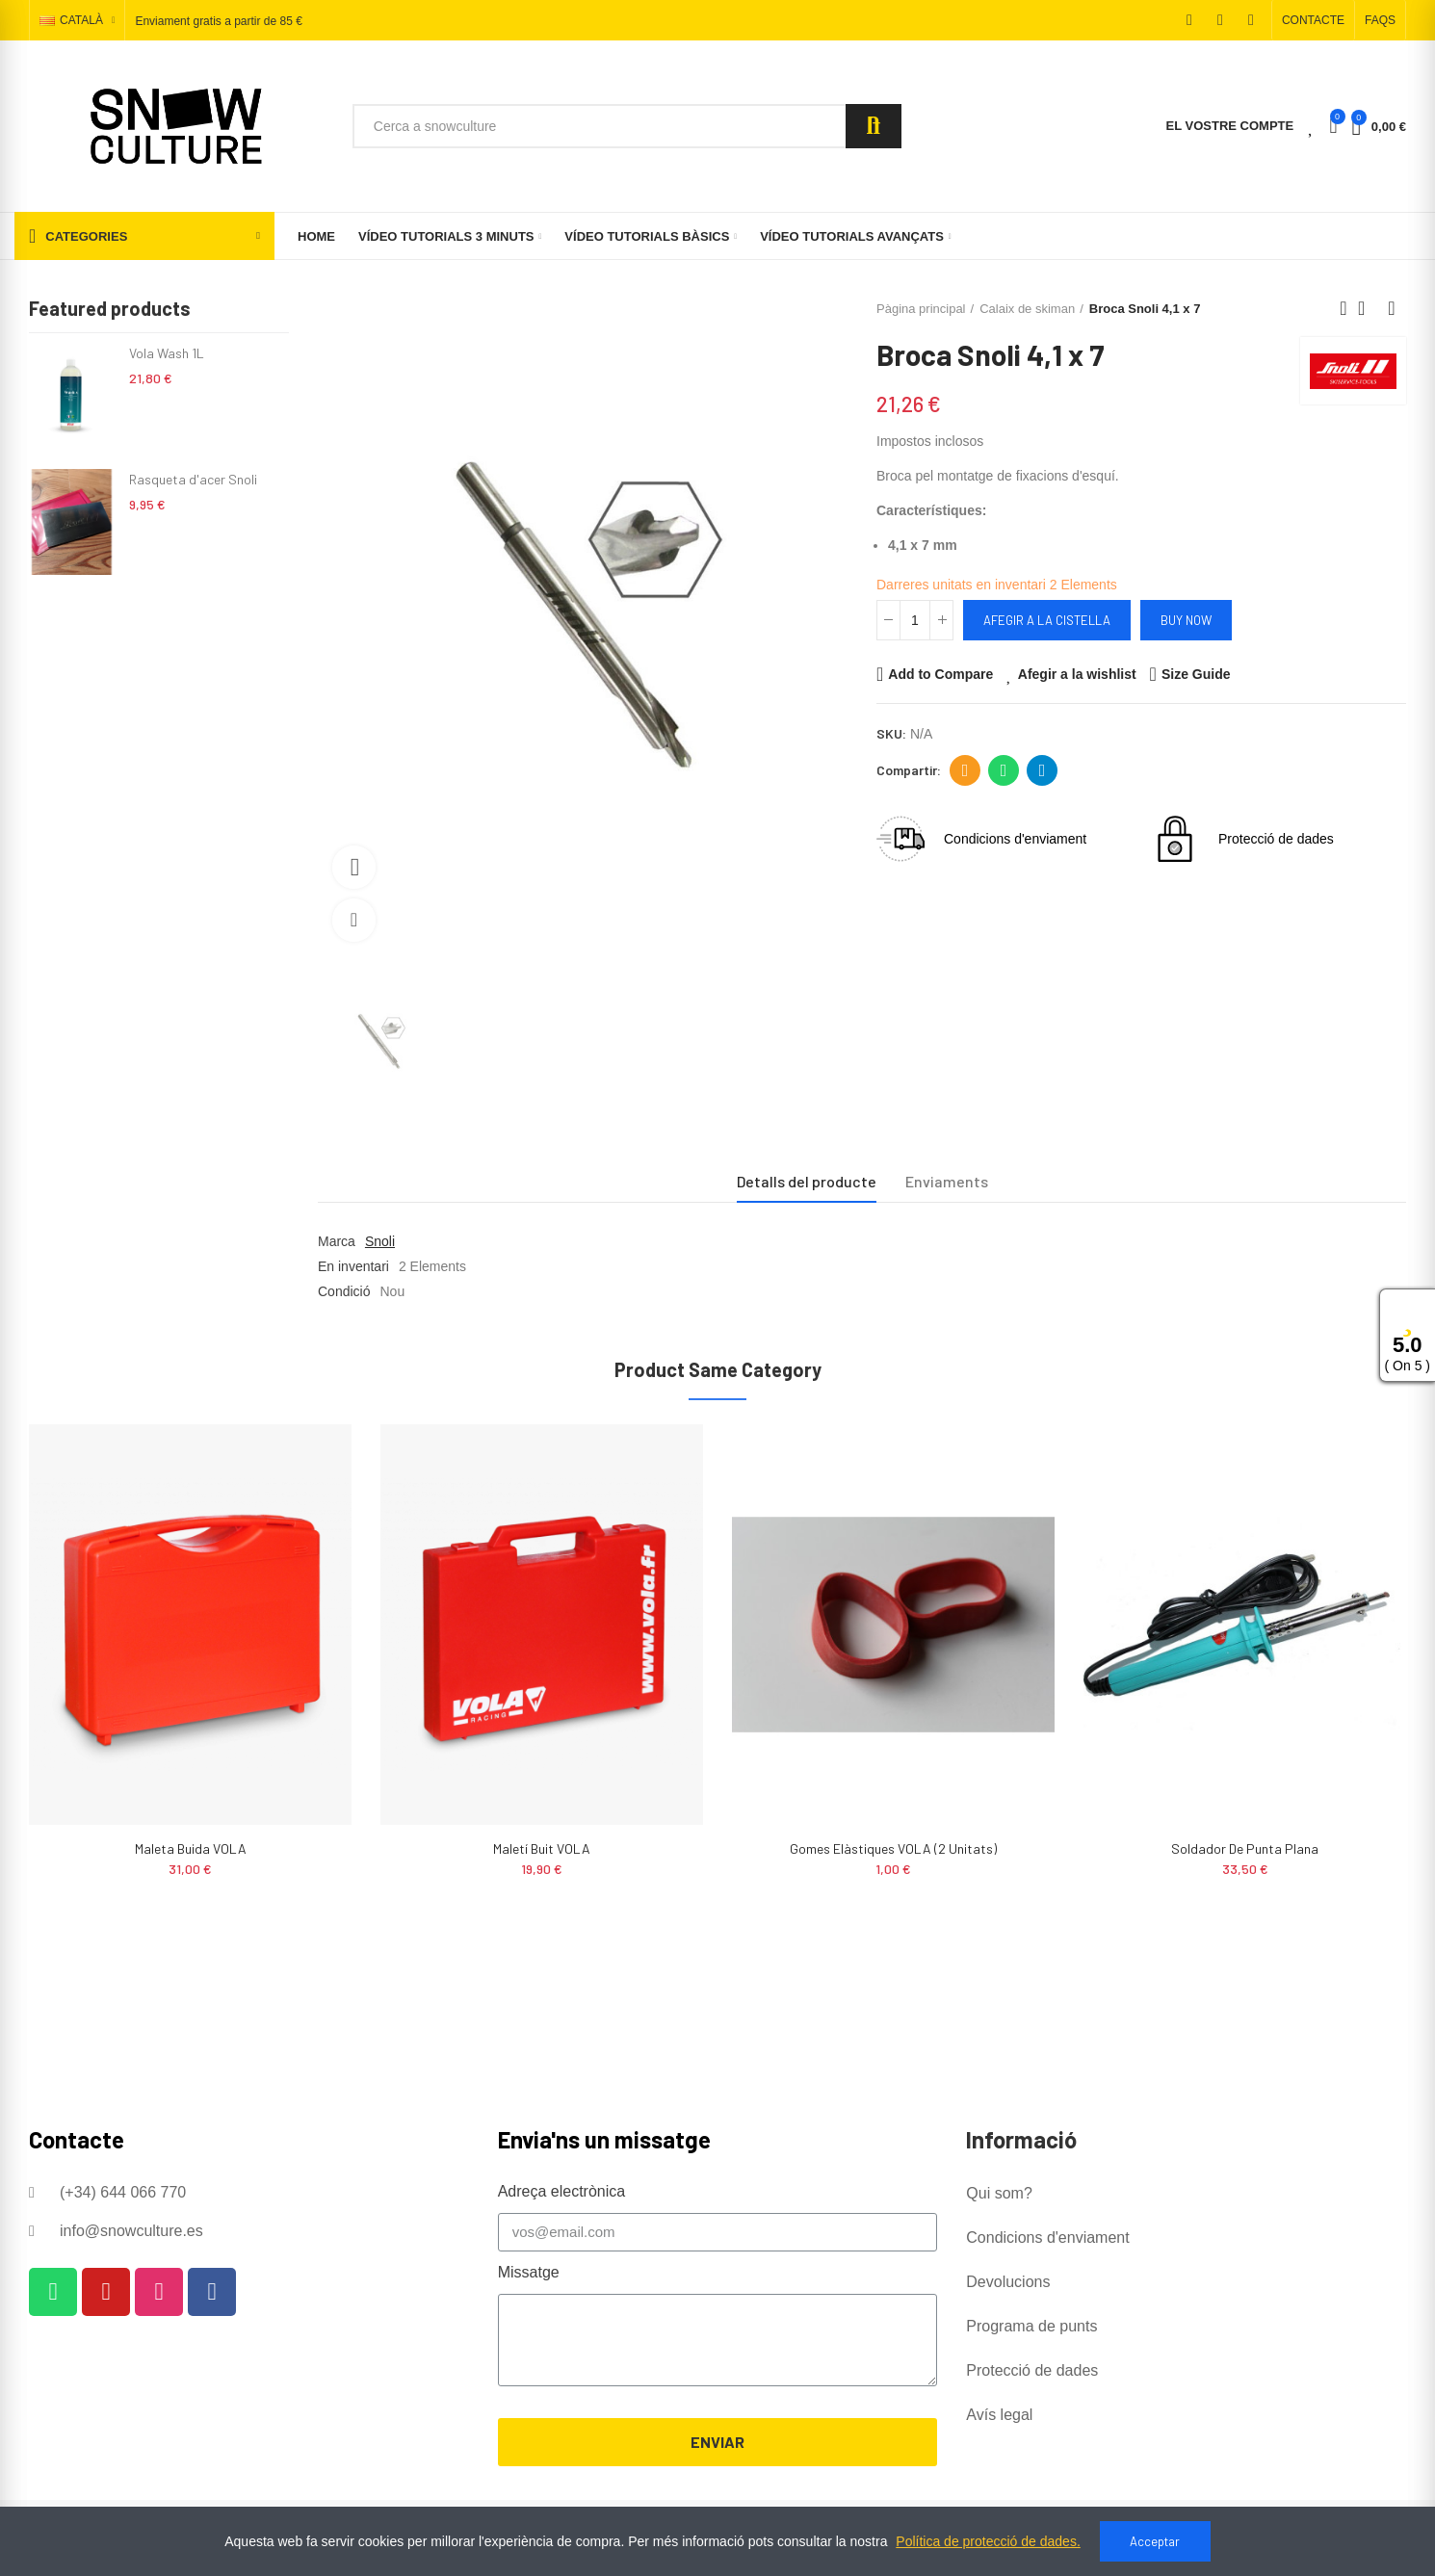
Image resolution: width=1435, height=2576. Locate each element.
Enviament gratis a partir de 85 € (218, 21)
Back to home (1367, 308)
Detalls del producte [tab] (806, 1181)
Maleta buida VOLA (191, 1848)
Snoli (380, 1241)
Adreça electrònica (965, 770)
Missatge (529, 2272)
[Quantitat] (914, 620)
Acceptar (1155, 2541)
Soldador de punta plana (1244, 1848)
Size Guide (1196, 674)
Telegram (1042, 770)
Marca (336, 1241)
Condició (344, 1291)
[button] (1313, 20)
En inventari (353, 1266)
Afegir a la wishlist (1077, 674)
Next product (1391, 308)
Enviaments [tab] (946, 1181)
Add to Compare (940, 674)
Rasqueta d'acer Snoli (193, 479)
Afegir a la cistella (1046, 620)
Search (873, 126)
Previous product (1343, 308)
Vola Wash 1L (166, 353)
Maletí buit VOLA (541, 1848)
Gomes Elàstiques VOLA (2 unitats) (893, 1848)
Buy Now (1186, 620)
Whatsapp (1004, 770)
